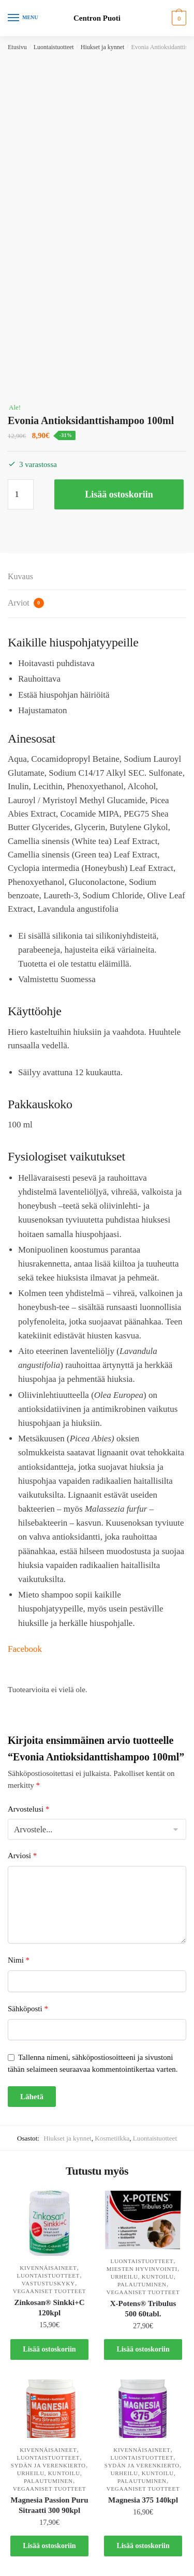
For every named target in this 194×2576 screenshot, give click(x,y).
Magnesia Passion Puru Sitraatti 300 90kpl (49, 2505)
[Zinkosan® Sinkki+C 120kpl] (49, 2223)
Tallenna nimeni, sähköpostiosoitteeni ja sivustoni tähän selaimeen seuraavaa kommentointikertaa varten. (93, 2063)
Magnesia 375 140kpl (143, 2500)
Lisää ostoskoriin (119, 494)
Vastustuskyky (48, 2283)
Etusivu (17, 47)
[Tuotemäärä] (21, 494)
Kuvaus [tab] (20, 576)
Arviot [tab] (26, 603)
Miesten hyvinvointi (142, 2269)
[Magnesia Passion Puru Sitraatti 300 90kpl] (49, 2408)
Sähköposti (28, 2009)
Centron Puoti (97, 18)
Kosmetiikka (112, 2138)
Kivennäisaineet (48, 2268)
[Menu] (23, 18)
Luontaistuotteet (54, 47)
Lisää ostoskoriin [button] (49, 2349)
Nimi (18, 1960)
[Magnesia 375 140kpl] (143, 2408)
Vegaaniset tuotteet (49, 2291)
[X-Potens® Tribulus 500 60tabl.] (143, 2220)
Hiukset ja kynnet (103, 47)
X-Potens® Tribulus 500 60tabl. (143, 2308)
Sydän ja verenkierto (48, 2465)
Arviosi (22, 1855)
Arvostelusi (28, 1809)
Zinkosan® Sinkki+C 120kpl (49, 2307)
